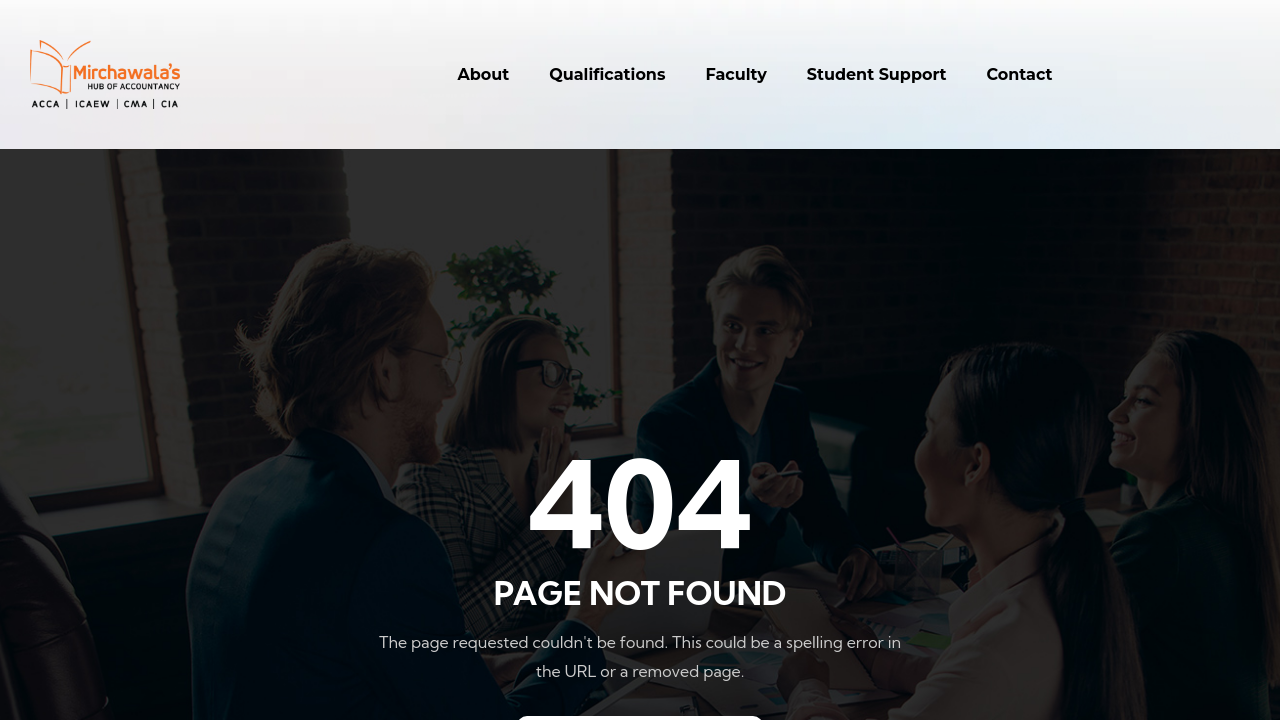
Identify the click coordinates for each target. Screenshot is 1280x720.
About (484, 74)
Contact (1020, 74)
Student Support (877, 74)
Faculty (735, 74)
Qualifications (607, 74)
